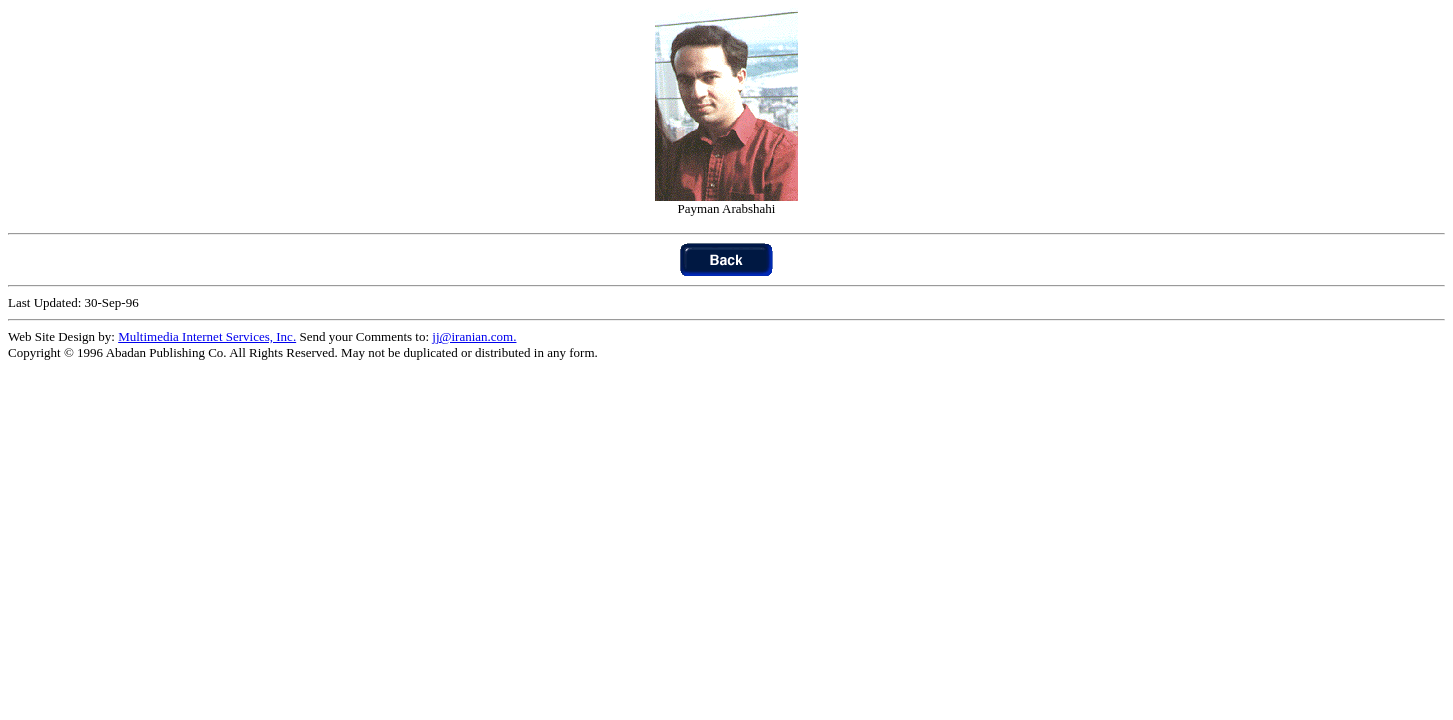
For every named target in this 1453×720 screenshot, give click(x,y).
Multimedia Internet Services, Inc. (207, 336)
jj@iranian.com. (474, 336)
